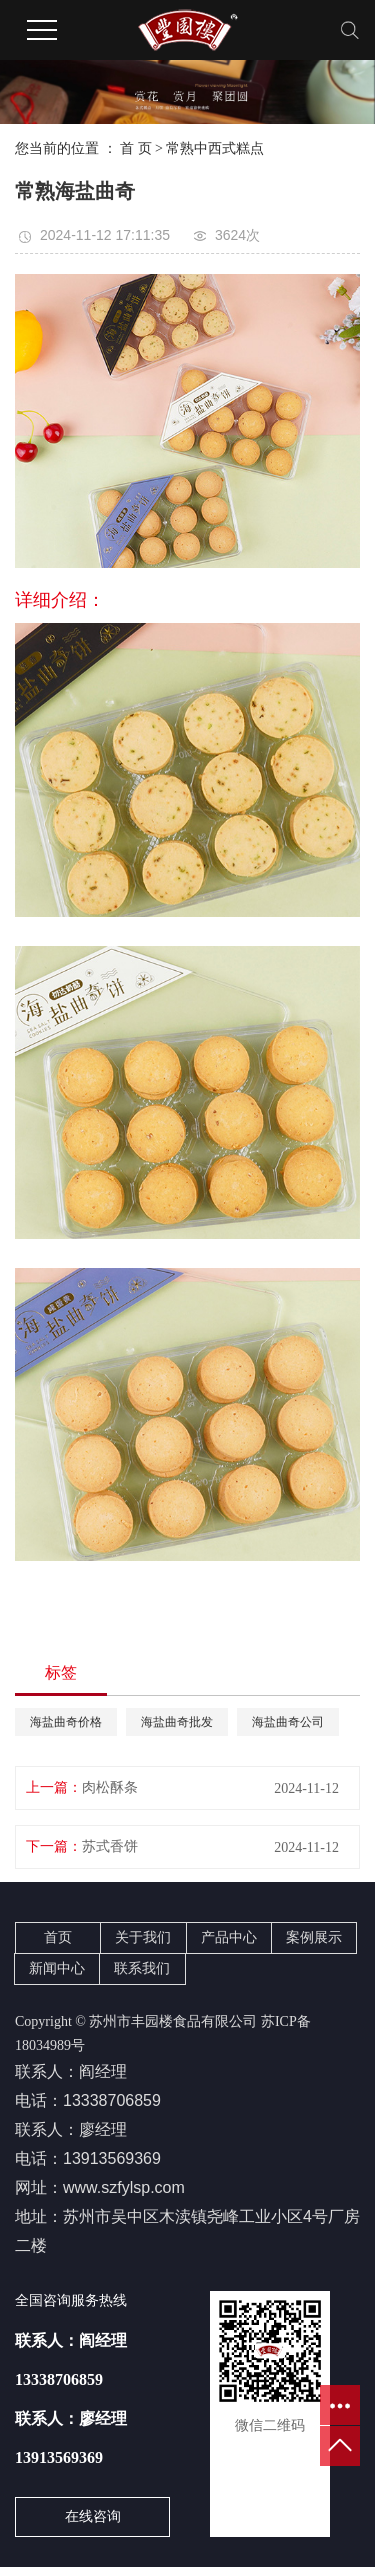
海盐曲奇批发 (177, 1722)
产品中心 (229, 1937)
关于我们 (143, 1937)
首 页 (136, 148)
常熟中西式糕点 (215, 148)
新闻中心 (57, 1968)
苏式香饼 (110, 1846)
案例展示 (314, 1937)
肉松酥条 (110, 1787)
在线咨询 (93, 2516)
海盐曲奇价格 (66, 1722)
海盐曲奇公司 (288, 1722)
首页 (58, 1937)
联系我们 (142, 1968)
